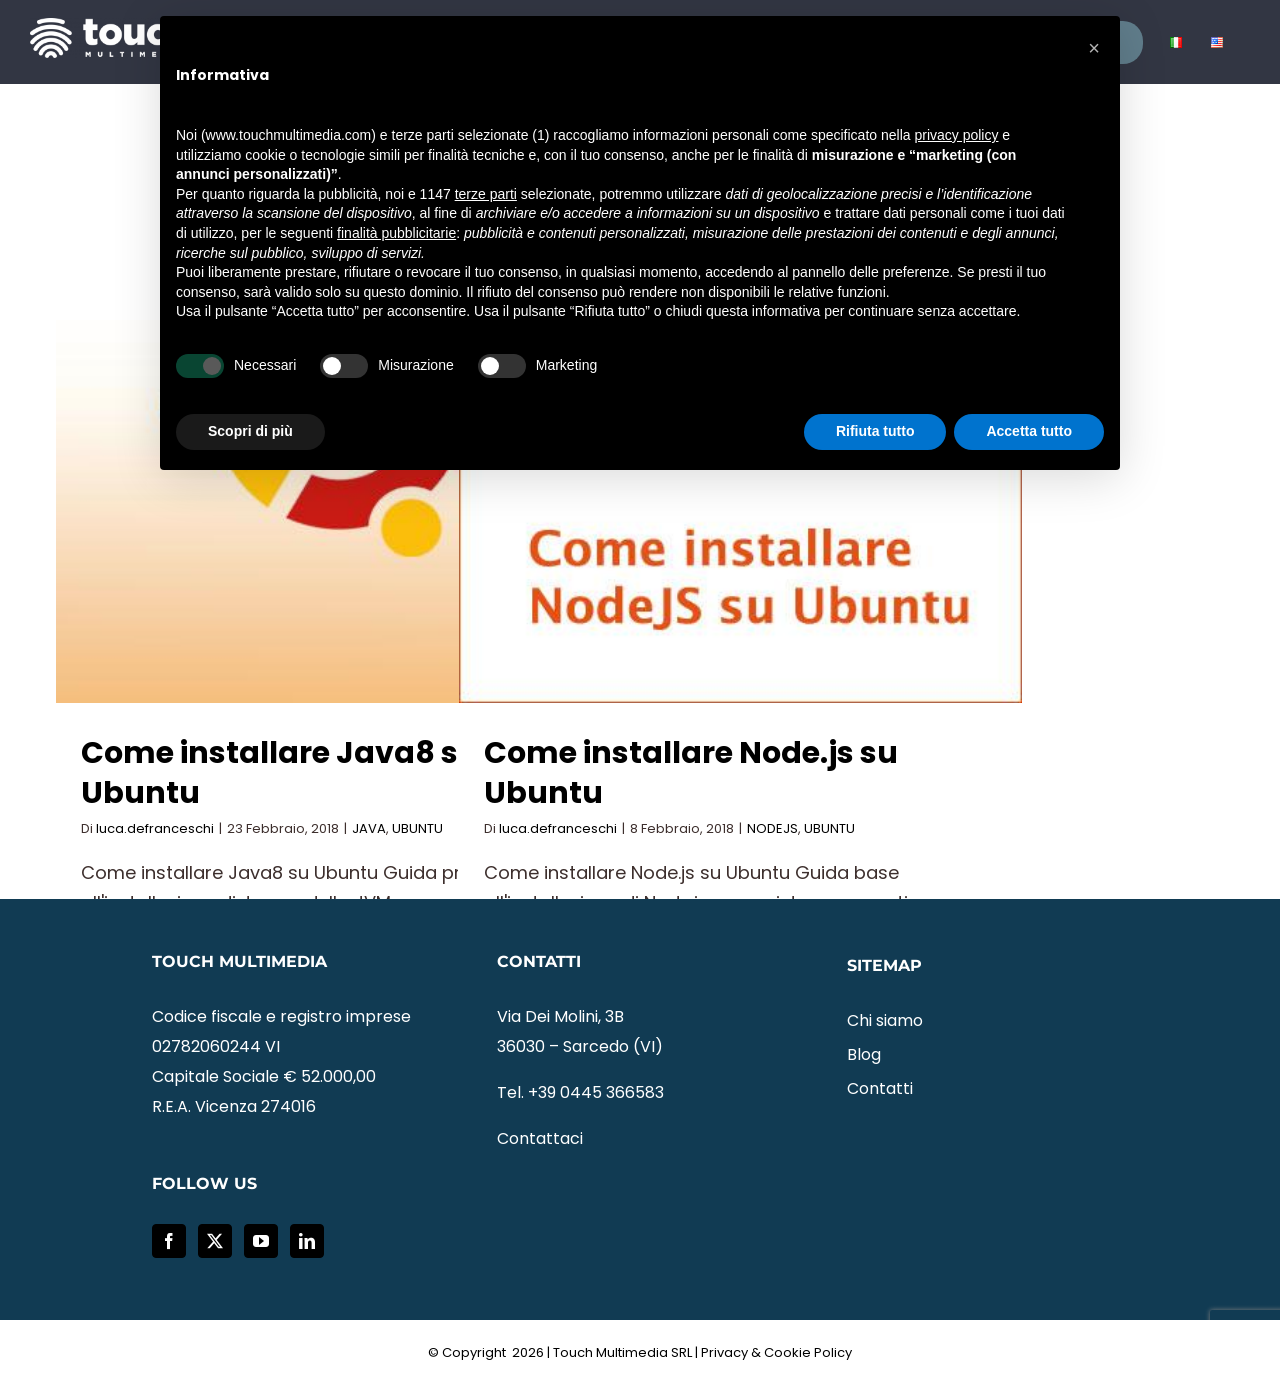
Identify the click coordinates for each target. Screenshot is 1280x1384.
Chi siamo (885, 1020)
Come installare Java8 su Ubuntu (280, 773)
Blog (864, 1054)
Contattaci (540, 1138)
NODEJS (772, 828)
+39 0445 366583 (596, 1092)
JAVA (369, 828)
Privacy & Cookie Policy (776, 1352)
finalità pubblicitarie (396, 233)
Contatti (880, 1088)
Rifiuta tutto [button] (875, 431)
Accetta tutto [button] (1029, 431)
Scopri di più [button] (250, 431)
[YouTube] (261, 1241)
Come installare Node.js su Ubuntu (691, 773)
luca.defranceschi (155, 828)
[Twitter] (215, 1241)
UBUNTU (417, 828)
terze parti (486, 194)
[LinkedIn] (307, 1241)
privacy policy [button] (956, 135)
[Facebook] (169, 1241)
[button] (1094, 48)
